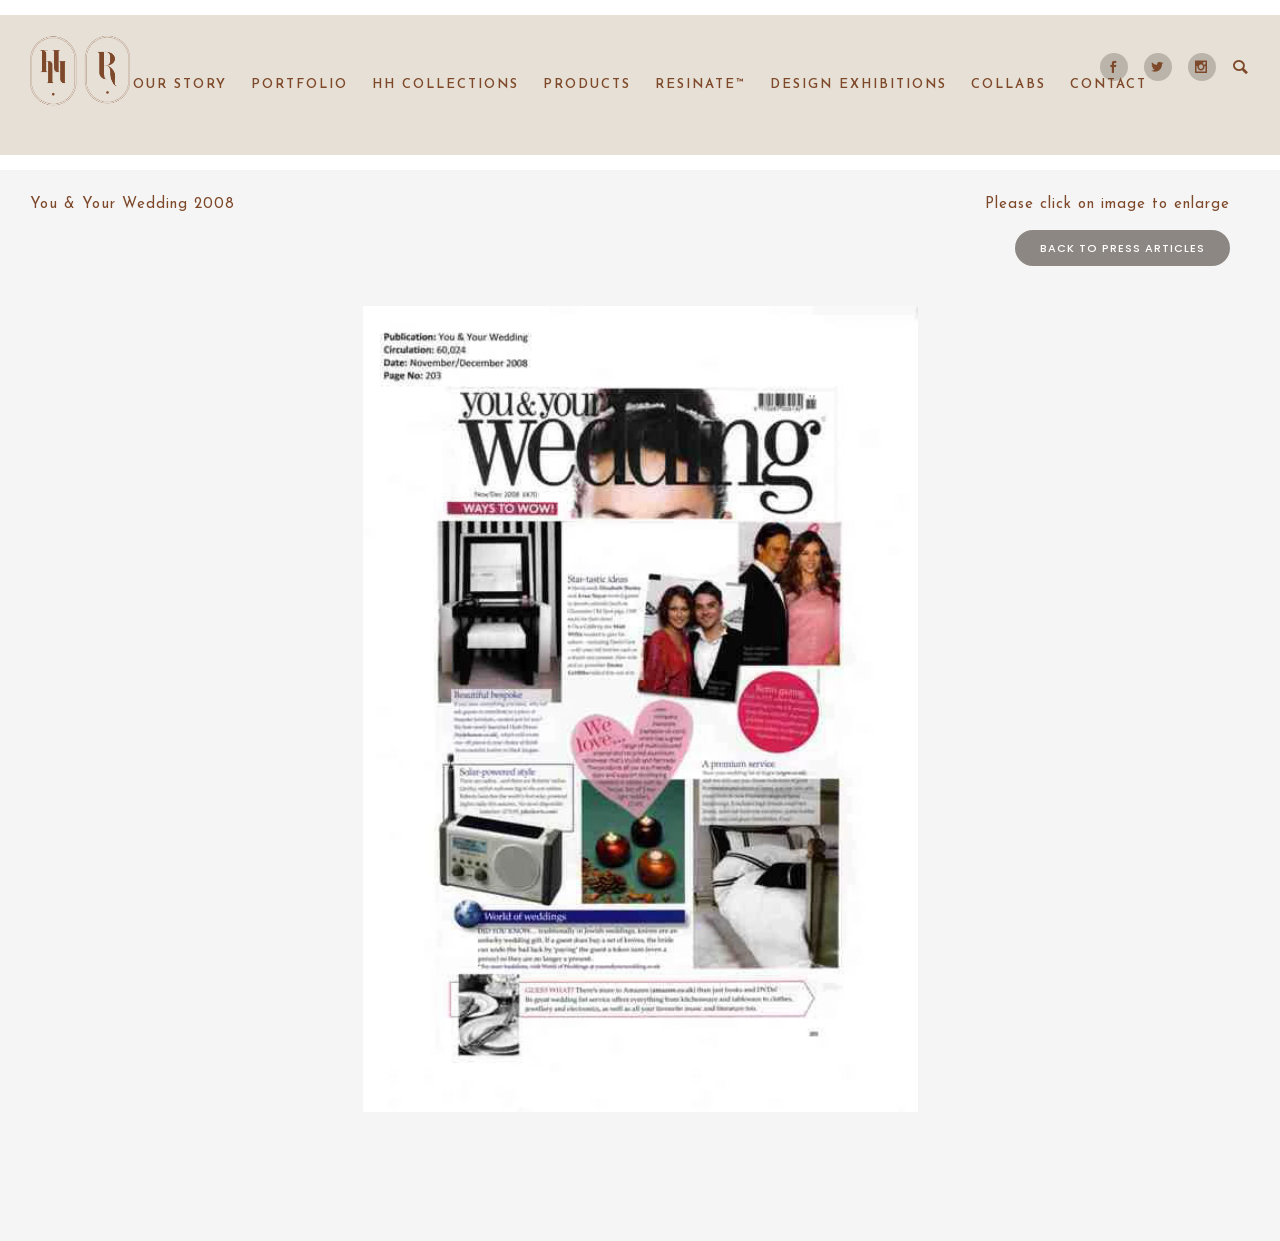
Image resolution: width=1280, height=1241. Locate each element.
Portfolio (299, 84)
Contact (1108, 84)
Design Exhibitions (858, 84)
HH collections (445, 84)
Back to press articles (1122, 248)
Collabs (1008, 84)
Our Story (180, 84)
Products (587, 84)
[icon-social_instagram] (1202, 67)
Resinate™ (700, 84)
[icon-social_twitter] (1163, 67)
